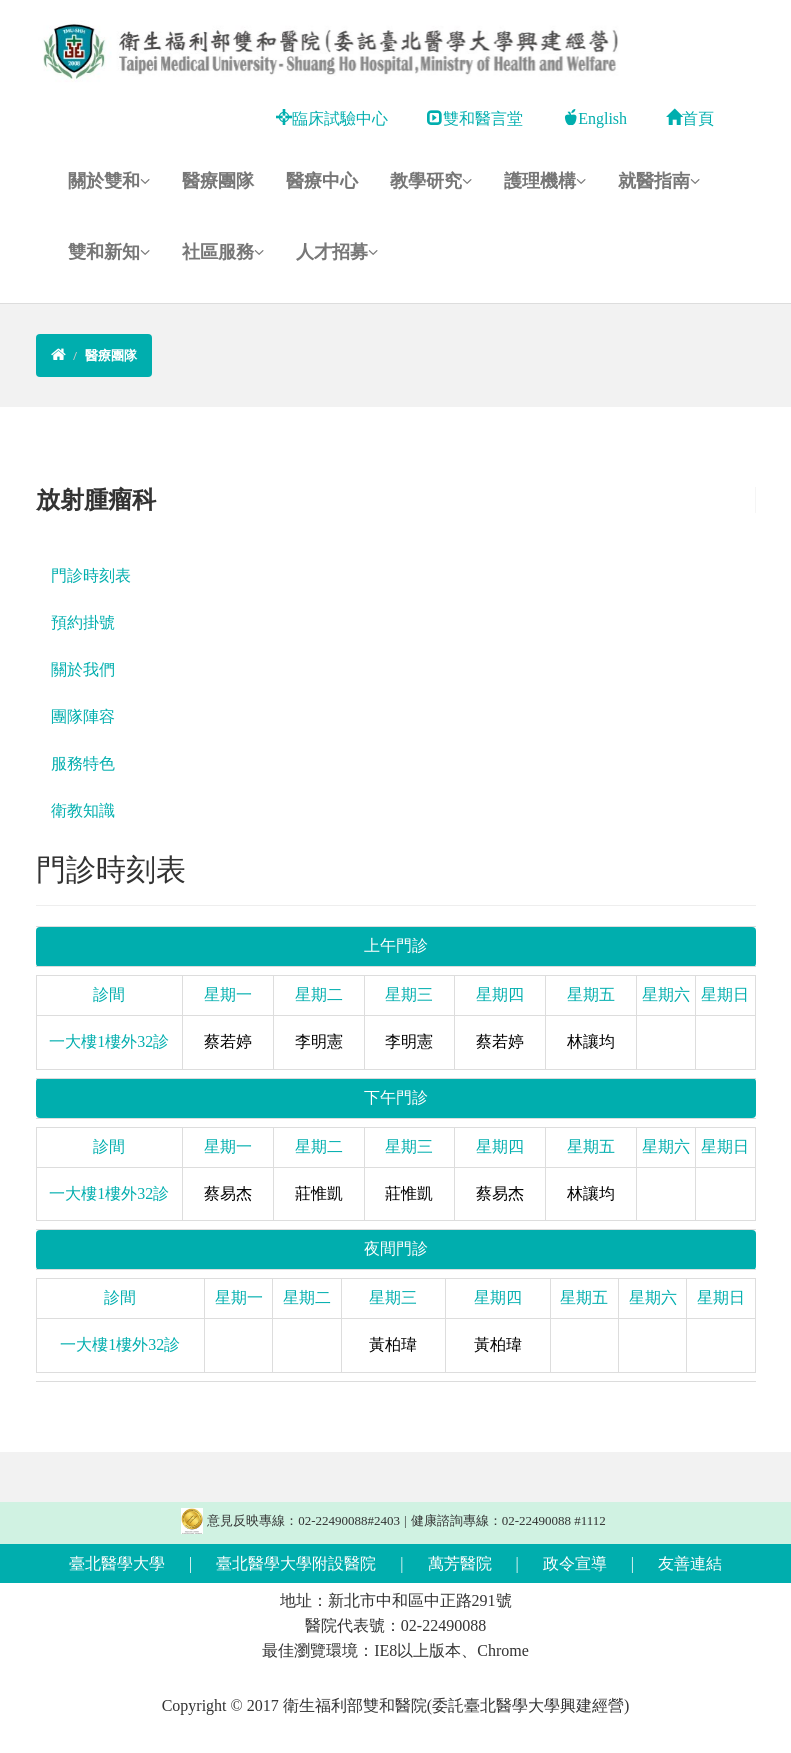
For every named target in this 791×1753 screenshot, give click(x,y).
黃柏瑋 (393, 1344)
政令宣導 (575, 1563)
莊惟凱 (319, 1193)
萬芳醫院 (460, 1563)
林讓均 (591, 1041)
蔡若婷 (228, 1041)
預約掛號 (83, 622)
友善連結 (690, 1563)
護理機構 (545, 181)
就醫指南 (659, 181)
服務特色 (83, 763)
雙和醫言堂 (475, 118)
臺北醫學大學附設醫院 (296, 1563)
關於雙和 (109, 181)
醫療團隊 (218, 181)
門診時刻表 (91, 575)
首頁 (690, 118)
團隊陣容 (83, 716)
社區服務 (223, 252)
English (594, 118)
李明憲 (319, 1041)
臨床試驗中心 (332, 118)
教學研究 (431, 181)
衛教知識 (83, 810)
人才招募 (337, 252)
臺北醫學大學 (117, 1563)
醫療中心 (322, 181)
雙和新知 (109, 252)
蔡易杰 (228, 1193)
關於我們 (83, 669)
